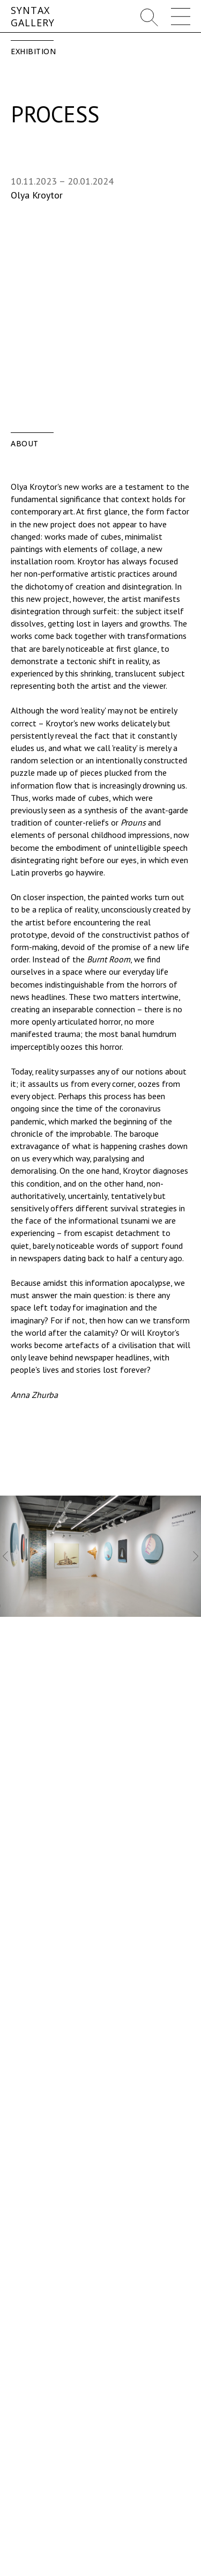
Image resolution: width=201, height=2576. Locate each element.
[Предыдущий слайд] (5, 1556)
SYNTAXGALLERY (33, 16)
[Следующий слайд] (195, 1556)
